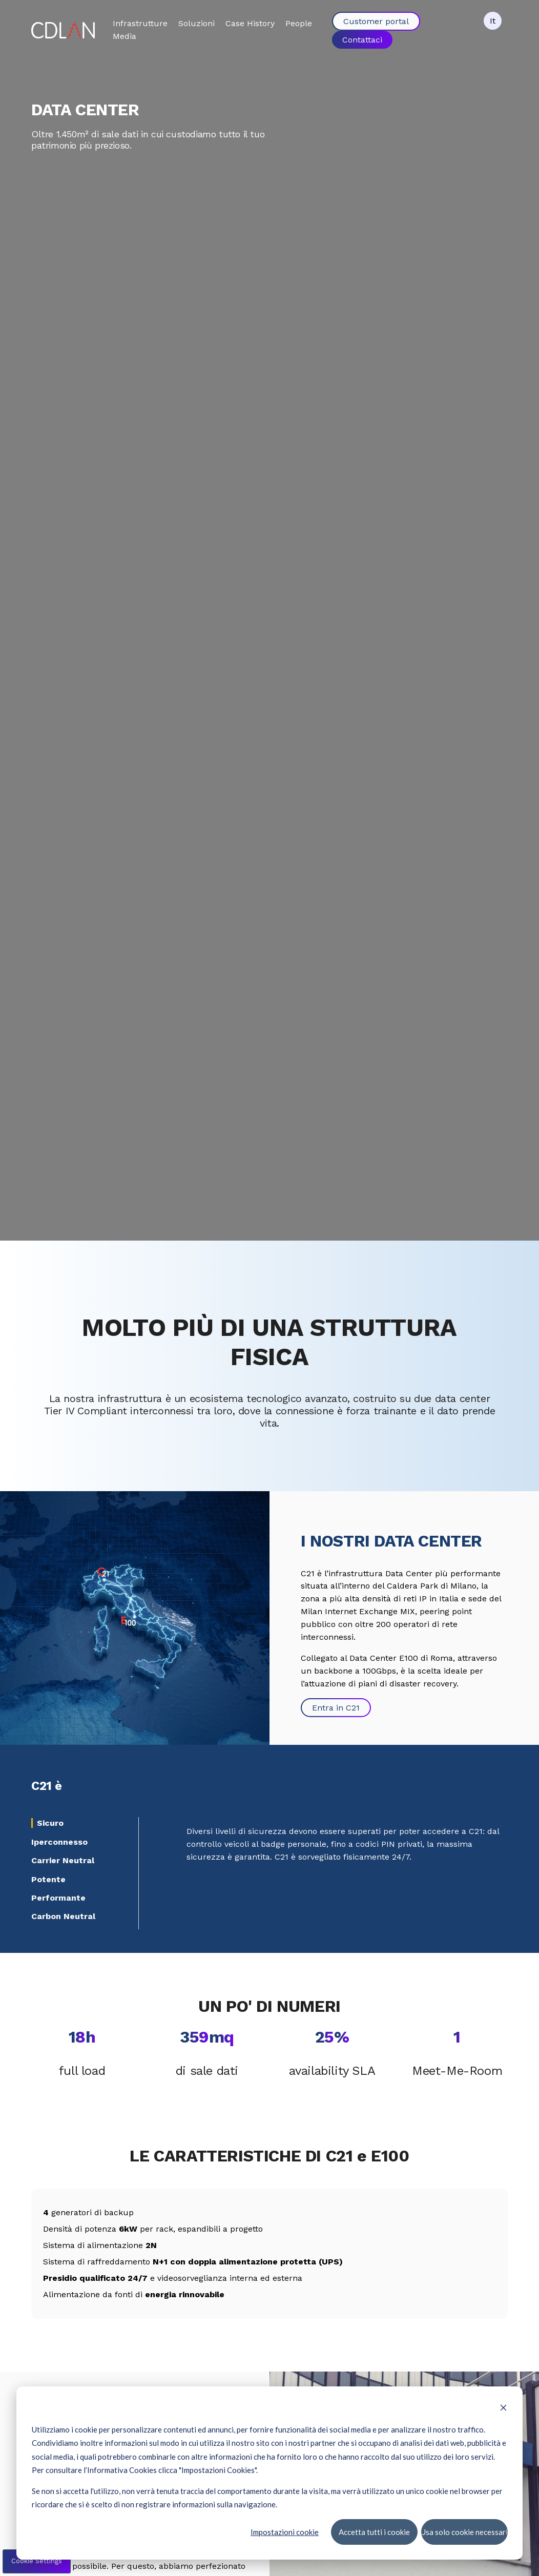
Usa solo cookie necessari (464, 2531)
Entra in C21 (336, 1708)
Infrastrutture (140, 23)
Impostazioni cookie (285, 2531)
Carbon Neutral (63, 1916)
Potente (48, 1879)
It (492, 21)
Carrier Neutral (62, 1860)
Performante (58, 1898)
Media (124, 36)
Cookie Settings (36, 2561)
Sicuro (50, 1823)
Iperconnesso (59, 1842)
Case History (250, 23)
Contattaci (362, 39)
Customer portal (376, 21)
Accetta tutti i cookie (373, 2531)
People (298, 23)
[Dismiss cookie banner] (503, 2408)
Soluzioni (196, 23)
